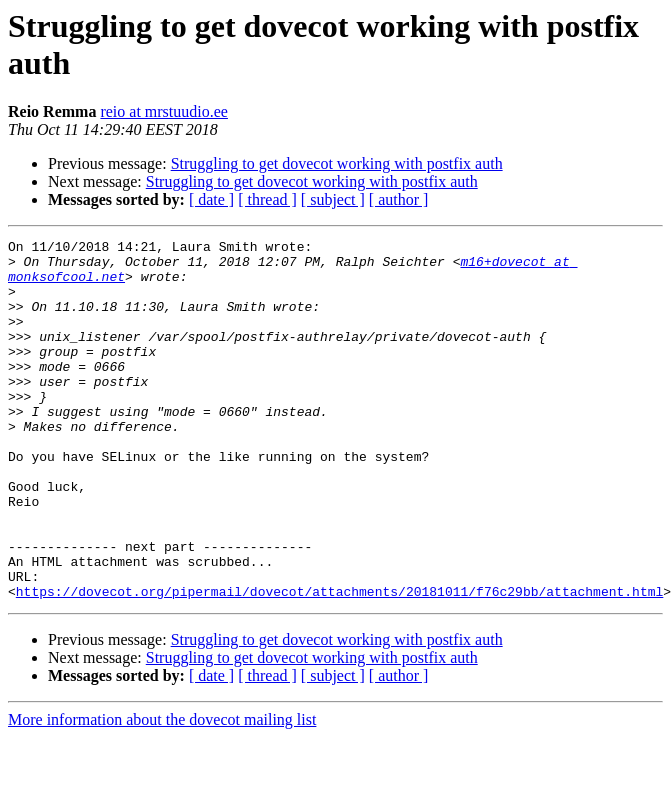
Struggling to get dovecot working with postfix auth (337, 163)
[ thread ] (267, 199)
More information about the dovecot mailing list (162, 791)
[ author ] (399, 199)
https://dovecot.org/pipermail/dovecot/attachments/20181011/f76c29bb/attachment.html (339, 663)
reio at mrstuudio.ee (164, 111)
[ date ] (211, 199)
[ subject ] (333, 199)
